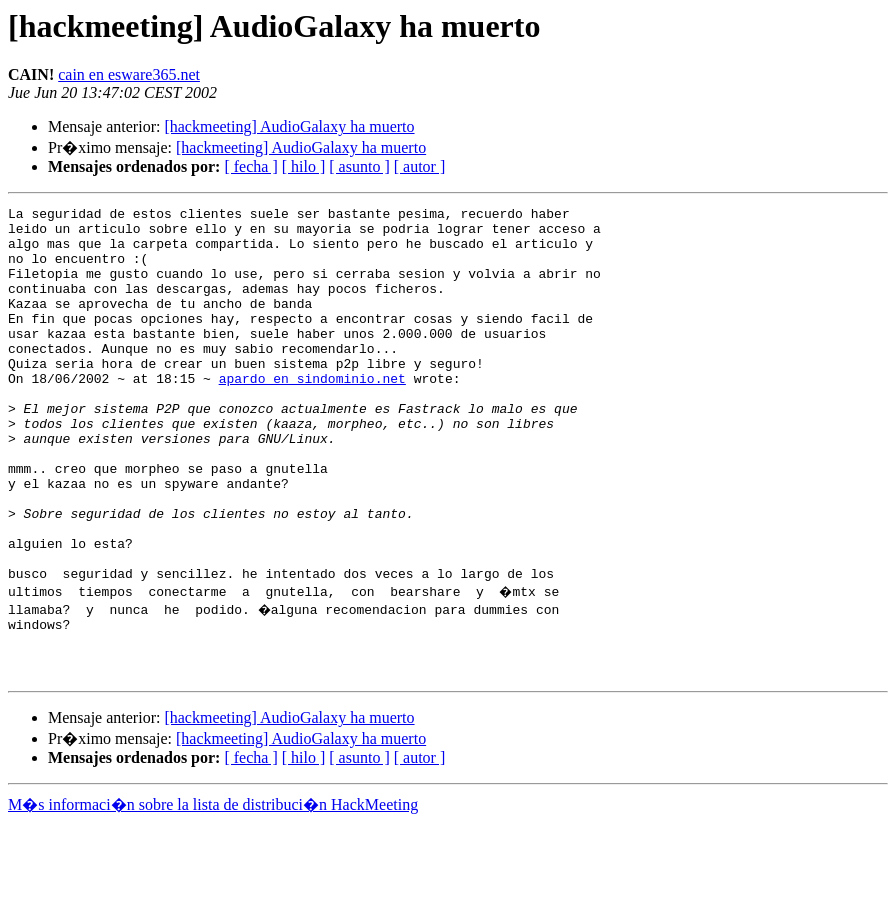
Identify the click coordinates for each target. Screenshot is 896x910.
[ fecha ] (250, 166)
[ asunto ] (359, 166)
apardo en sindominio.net (312, 414)
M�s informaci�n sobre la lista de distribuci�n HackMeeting (213, 891)
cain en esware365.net (129, 74)
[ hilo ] (304, 166)
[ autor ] (420, 166)
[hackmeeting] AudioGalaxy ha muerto (289, 126)
